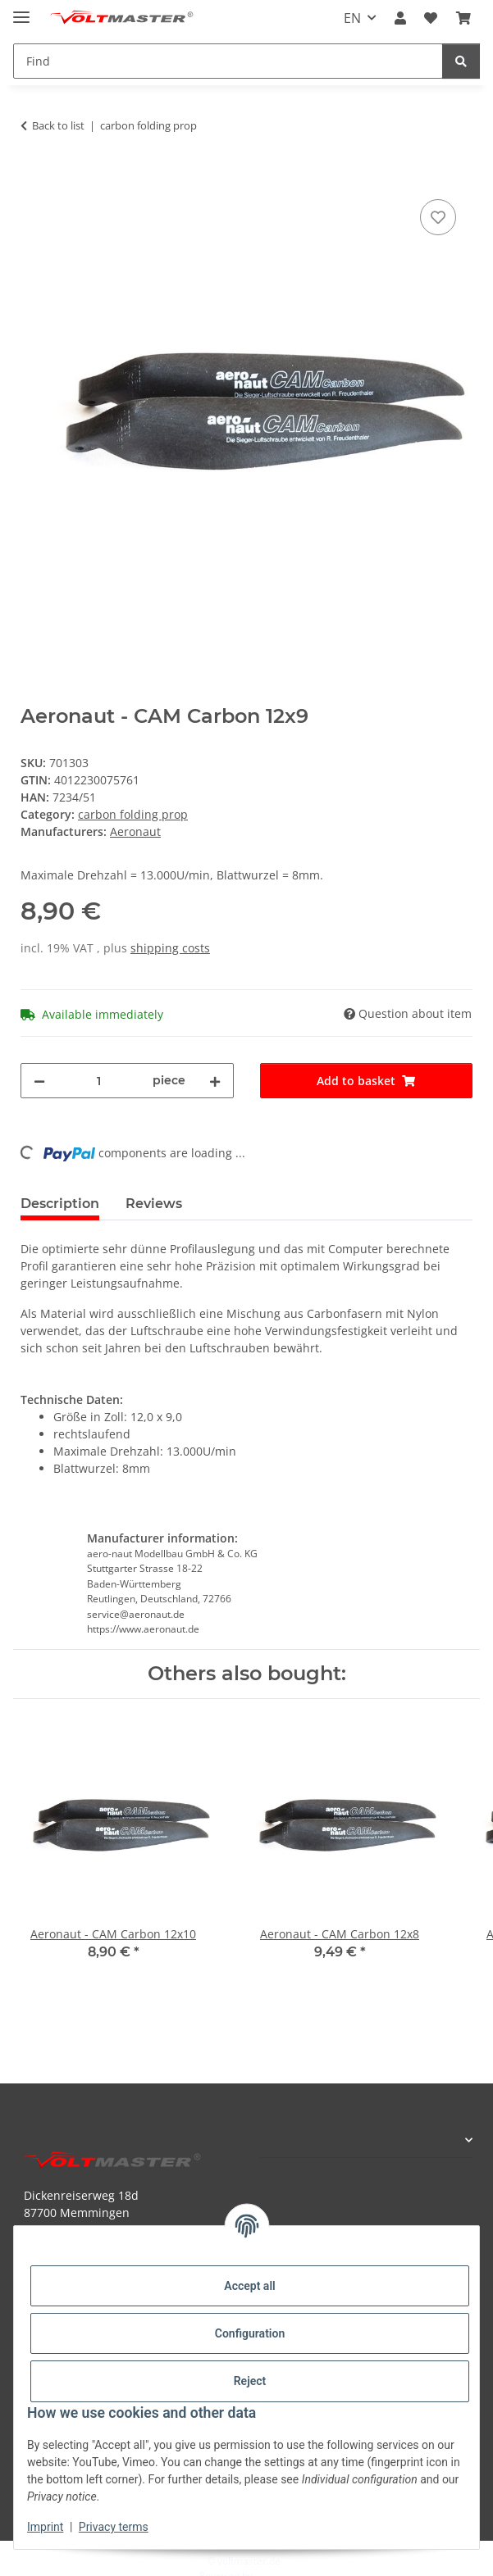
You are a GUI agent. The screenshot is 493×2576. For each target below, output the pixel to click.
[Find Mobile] (228, 61)
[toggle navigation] (21, 10)
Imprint (45, 2526)
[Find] (461, 61)
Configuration (250, 2333)
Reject (250, 2380)
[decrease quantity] (39, 1080)
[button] (400, 18)
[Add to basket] (34, 177)
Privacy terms (113, 2526)
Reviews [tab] (154, 1203)
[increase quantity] (215, 1080)
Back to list (58, 125)
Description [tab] (60, 1203)
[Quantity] (98, 1080)
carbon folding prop (133, 814)
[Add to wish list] (438, 217)
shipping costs (170, 948)
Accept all (249, 2285)
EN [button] (352, 18)
